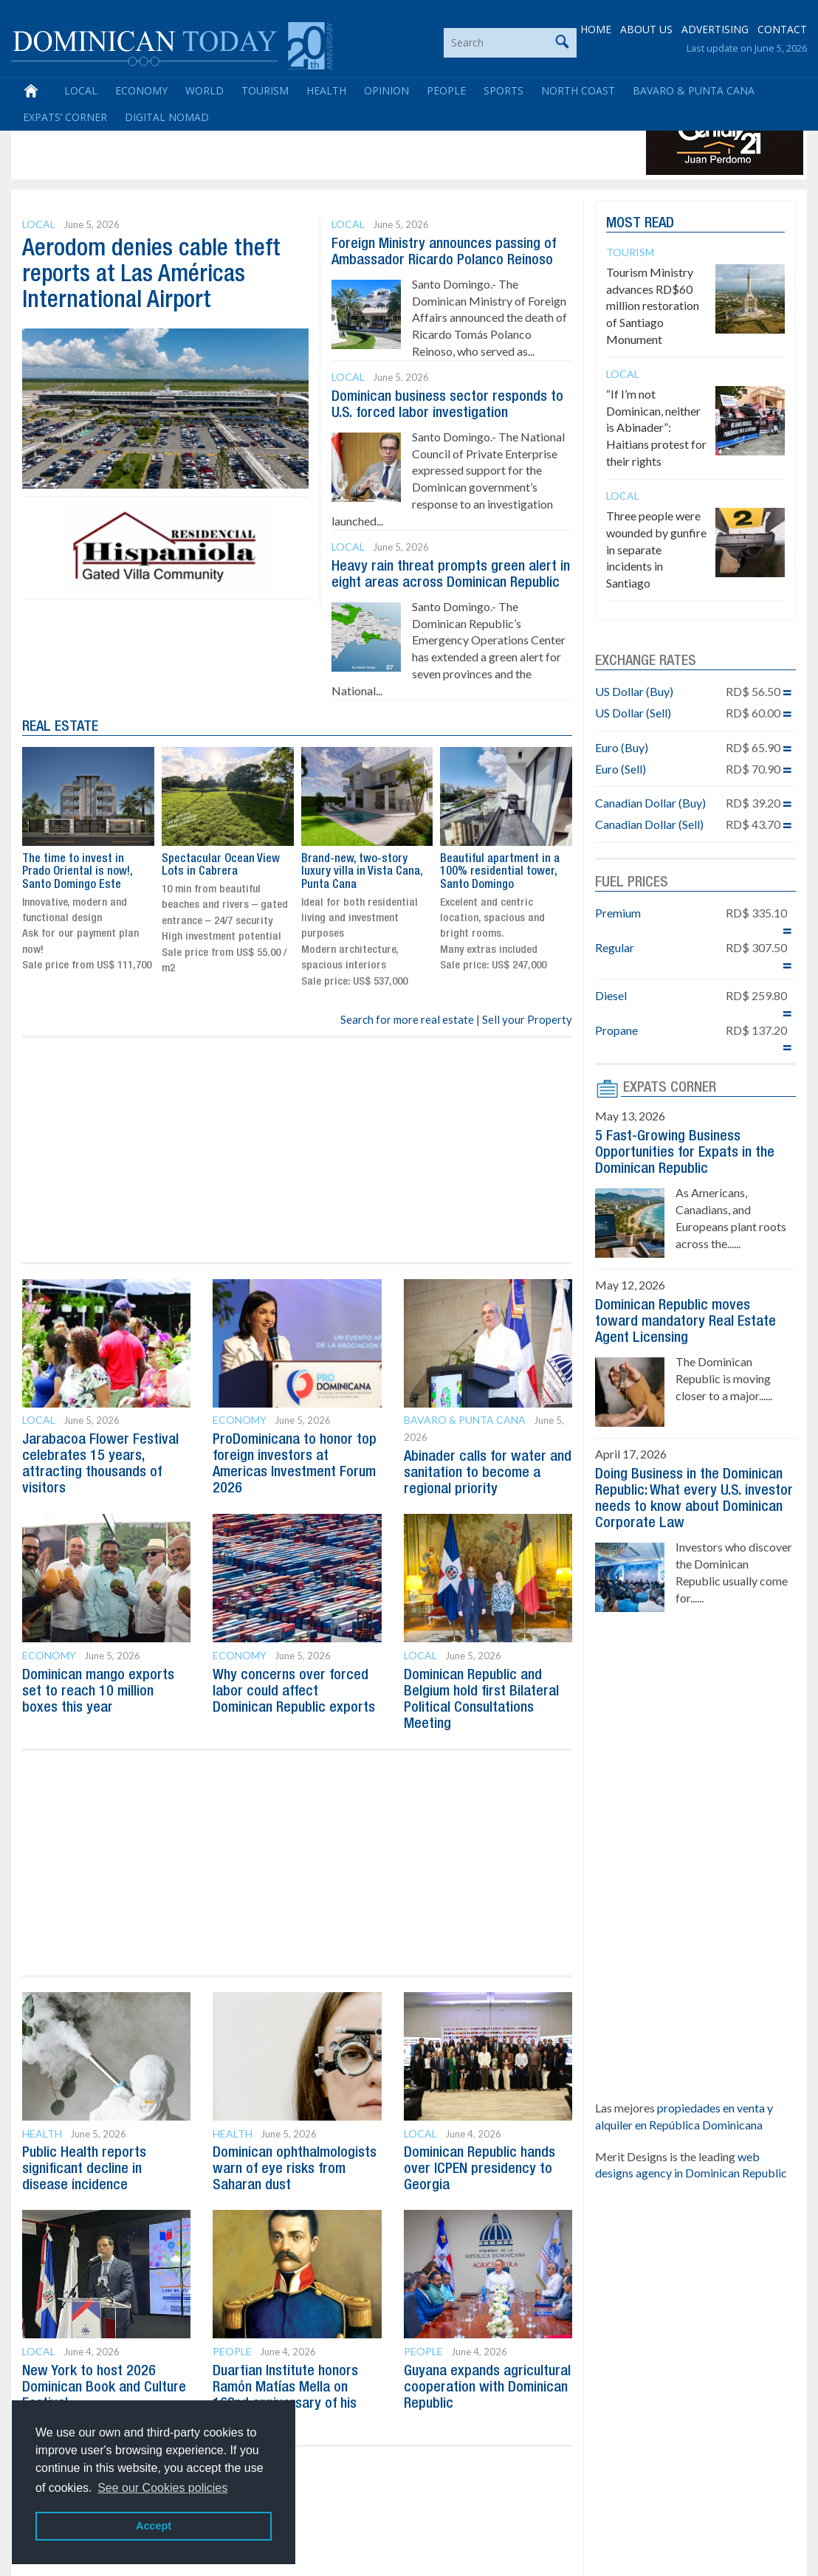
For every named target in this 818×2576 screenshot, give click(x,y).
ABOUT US (646, 29)
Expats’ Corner (65, 117)
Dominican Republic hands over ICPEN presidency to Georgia (479, 2169)
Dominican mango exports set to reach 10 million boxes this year (98, 1692)
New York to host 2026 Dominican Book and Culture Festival (104, 2388)
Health (326, 90)
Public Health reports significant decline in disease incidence (84, 2169)
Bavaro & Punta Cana (694, 90)
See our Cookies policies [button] (162, 2488)
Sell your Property (527, 1019)
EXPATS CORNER (669, 1088)
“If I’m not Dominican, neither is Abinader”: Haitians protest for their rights (656, 427)
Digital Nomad (167, 117)
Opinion (386, 90)
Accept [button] (153, 2526)
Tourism (265, 90)
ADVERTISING (715, 29)
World (204, 90)
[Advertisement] (283, 142)
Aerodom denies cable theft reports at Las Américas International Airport (151, 274)
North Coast (578, 90)
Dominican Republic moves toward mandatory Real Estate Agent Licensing (685, 1322)
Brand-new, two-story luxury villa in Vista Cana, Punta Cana (361, 872)
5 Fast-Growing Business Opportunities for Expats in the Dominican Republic (684, 1153)
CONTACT (782, 29)
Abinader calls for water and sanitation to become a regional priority (487, 1473)
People (446, 90)
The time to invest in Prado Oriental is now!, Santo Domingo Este (77, 872)
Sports (503, 90)
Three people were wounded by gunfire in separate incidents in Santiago (656, 549)
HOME (595, 29)
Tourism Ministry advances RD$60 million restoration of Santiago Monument (652, 305)
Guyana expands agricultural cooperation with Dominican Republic (487, 2388)
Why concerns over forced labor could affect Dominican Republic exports (294, 1692)
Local (80, 90)
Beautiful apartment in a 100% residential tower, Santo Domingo (500, 872)
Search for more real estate (407, 1019)
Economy (141, 90)
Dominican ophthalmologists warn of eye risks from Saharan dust (295, 2169)
